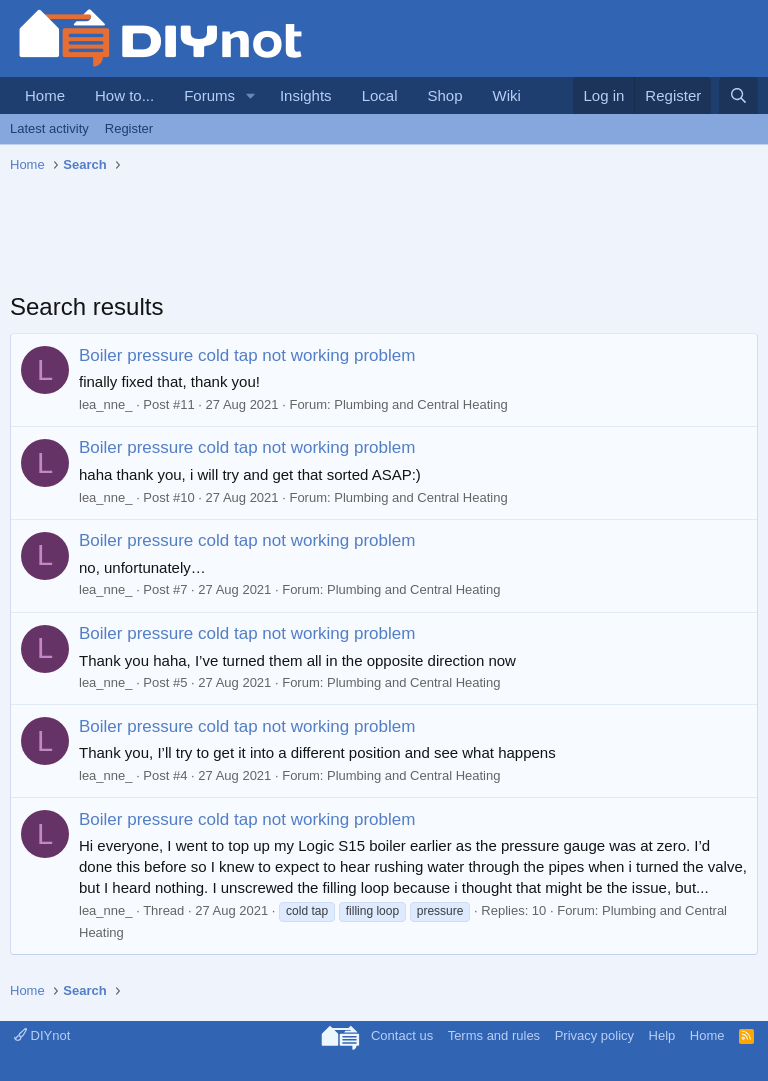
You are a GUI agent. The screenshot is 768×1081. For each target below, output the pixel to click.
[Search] (738, 95)
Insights (306, 95)
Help (662, 1035)
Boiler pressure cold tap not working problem (247, 355)
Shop (444, 95)
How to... (124, 95)
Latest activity (49, 128)
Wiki (507, 95)
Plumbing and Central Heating (420, 404)
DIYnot (42, 1035)
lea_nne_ (106, 404)
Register (129, 128)
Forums (209, 95)
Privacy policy (594, 1035)
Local (380, 95)
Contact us (402, 1035)
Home (45, 95)
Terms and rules (494, 1035)
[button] (251, 95)
